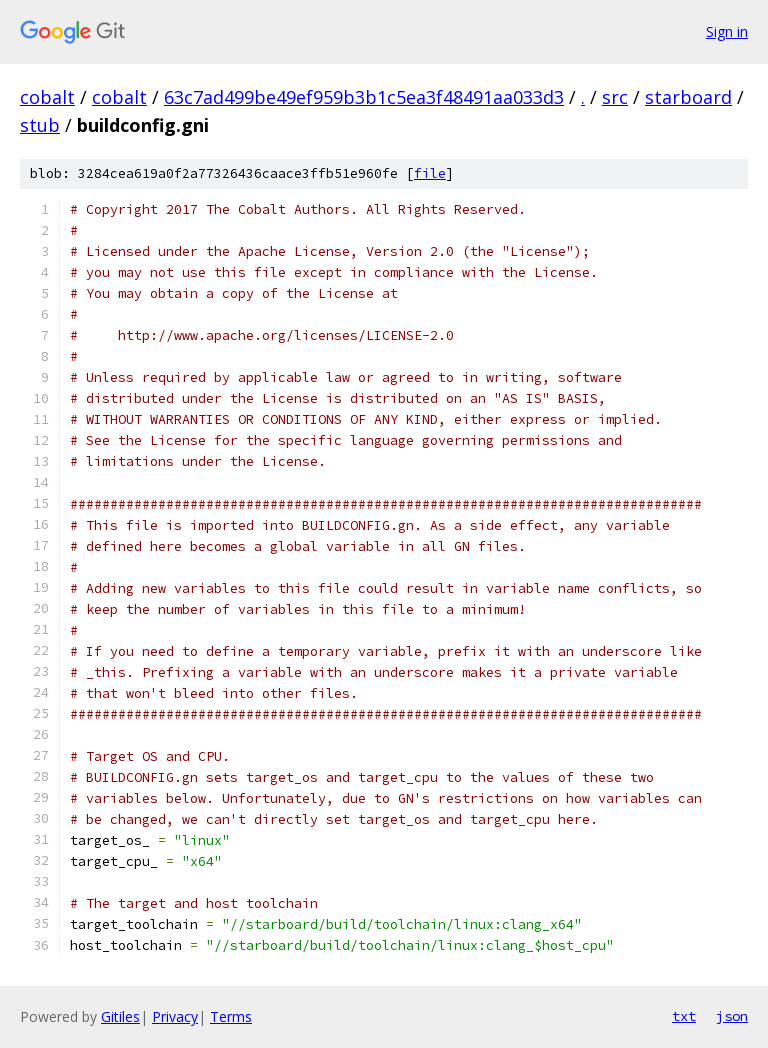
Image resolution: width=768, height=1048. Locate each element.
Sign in (727, 31)
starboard (688, 97)
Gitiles (120, 1016)
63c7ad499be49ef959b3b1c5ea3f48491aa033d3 (364, 97)
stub (40, 125)
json (732, 1016)
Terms (231, 1016)
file (430, 173)
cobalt (47, 97)
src (615, 97)
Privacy (175, 1016)
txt (684, 1016)
